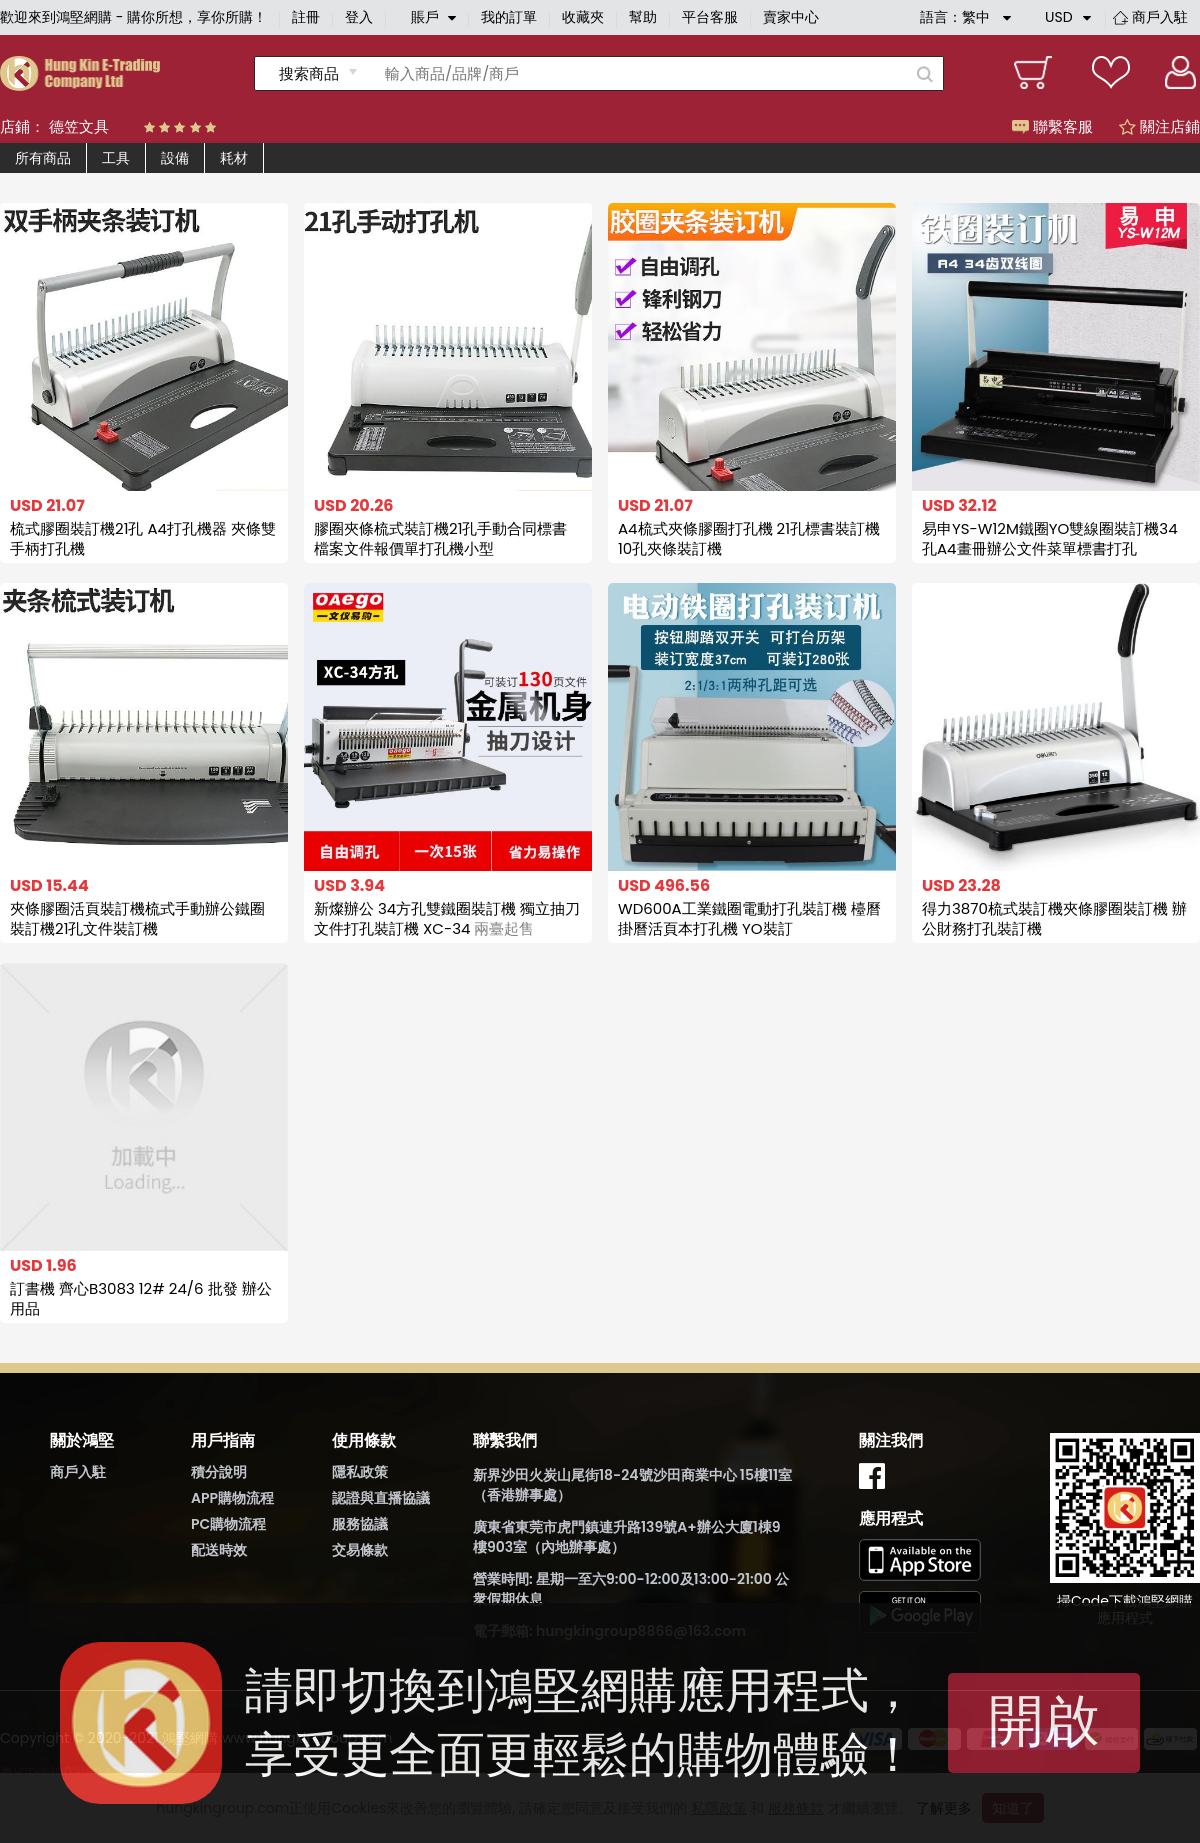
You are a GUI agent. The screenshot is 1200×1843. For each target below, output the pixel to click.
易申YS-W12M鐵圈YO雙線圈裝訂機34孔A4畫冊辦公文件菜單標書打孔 (1050, 538)
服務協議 (360, 1524)
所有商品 (43, 158)
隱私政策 (360, 1472)
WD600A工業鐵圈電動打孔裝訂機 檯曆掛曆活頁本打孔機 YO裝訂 (749, 918)
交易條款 (360, 1550)
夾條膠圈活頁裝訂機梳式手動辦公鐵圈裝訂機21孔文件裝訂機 (137, 918)
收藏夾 (583, 17)
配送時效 (219, 1550)
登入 (359, 17)
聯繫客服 (1052, 126)
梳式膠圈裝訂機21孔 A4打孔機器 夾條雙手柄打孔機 (143, 538)
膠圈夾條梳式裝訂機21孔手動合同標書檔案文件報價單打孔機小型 (440, 538)
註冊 (306, 17)
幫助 (643, 17)
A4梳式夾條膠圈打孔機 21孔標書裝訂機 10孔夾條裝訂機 (749, 538)
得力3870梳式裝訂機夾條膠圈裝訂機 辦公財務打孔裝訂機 (1054, 918)
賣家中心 (791, 17)
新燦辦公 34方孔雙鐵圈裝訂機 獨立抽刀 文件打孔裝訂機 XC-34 (447, 918)
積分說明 (219, 1472)
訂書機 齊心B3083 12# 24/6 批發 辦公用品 (141, 1298)
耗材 (234, 158)
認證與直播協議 (381, 1498)
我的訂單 (509, 17)
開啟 (1044, 1720)
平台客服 (710, 17)
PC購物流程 (228, 1524)
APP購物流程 (232, 1498)
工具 (116, 158)
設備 (175, 158)
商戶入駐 (1160, 17)
